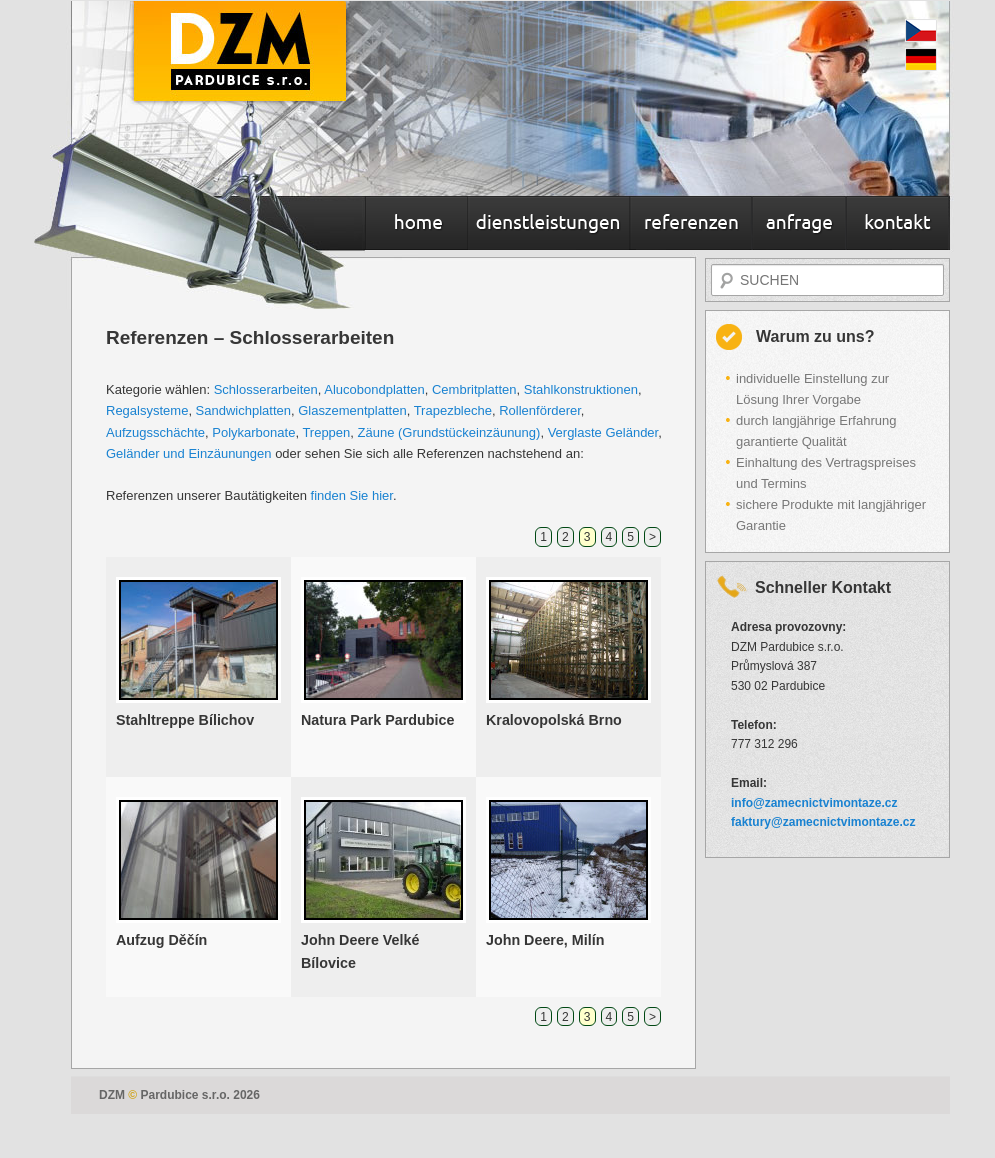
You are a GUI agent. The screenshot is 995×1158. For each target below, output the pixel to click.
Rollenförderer (540, 410)
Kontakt (897, 224)
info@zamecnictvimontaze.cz (814, 803)
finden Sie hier (352, 495)
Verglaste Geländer (603, 432)
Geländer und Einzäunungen (189, 453)
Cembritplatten (474, 389)
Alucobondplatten (374, 389)
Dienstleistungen (548, 224)
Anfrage (799, 224)
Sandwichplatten (243, 410)
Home (416, 224)
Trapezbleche (453, 410)
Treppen (326, 432)
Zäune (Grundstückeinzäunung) (449, 432)
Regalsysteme (147, 410)
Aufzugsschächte (155, 432)
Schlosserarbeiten (266, 389)
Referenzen (691, 224)
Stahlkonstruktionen (581, 389)
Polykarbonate (253, 432)
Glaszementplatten (352, 410)
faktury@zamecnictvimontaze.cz (823, 822)
